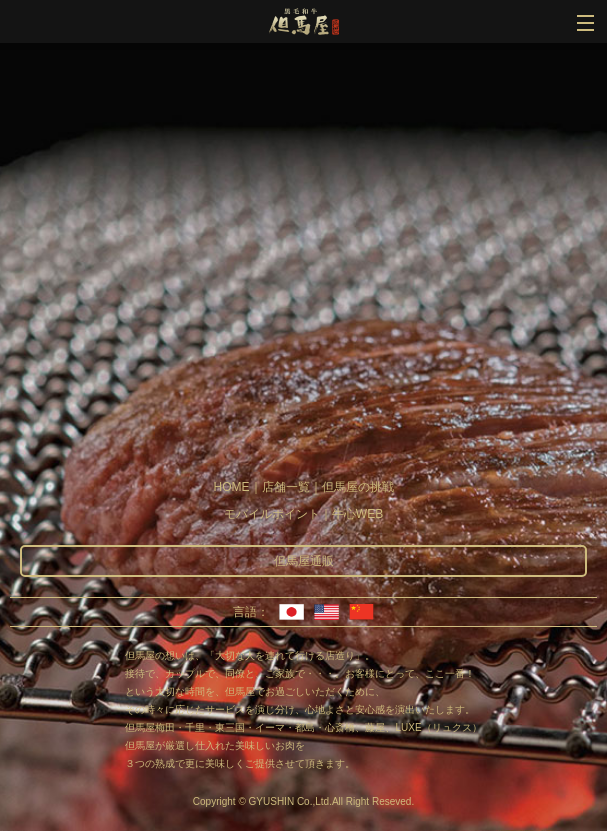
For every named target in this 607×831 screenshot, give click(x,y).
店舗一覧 (286, 487)
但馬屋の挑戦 (358, 487)
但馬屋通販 (304, 561)
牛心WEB (357, 514)
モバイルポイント (272, 514)
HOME (232, 487)
